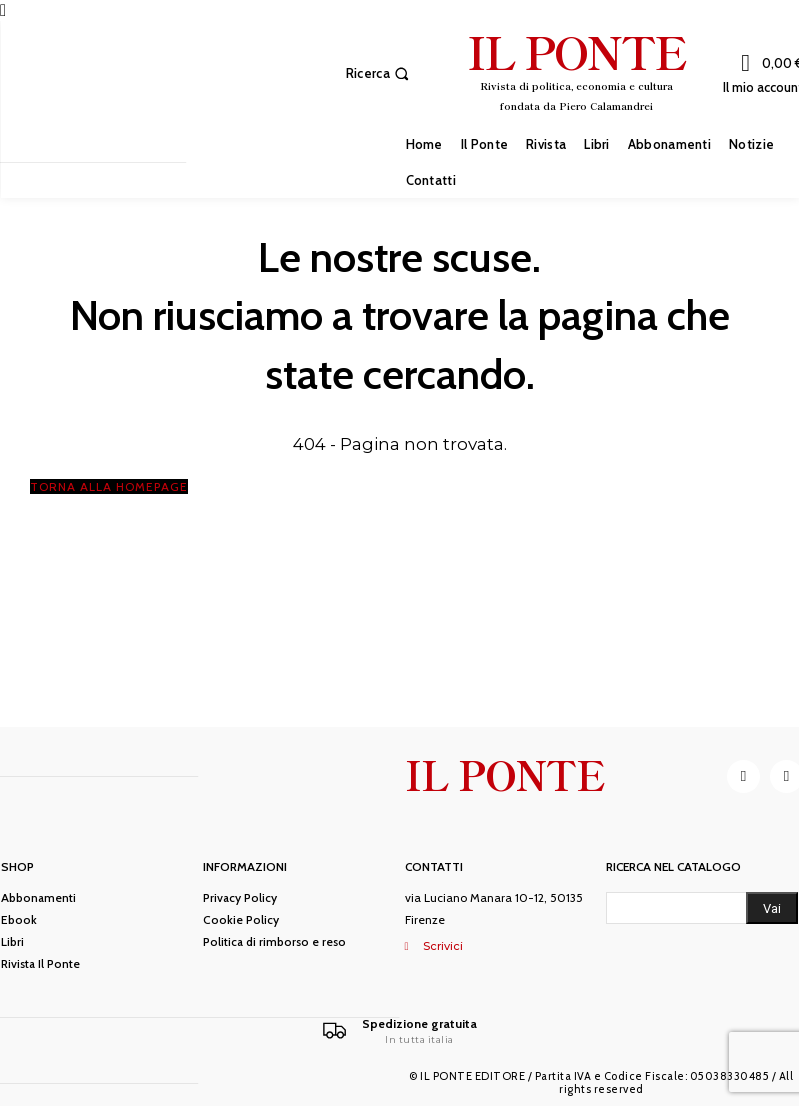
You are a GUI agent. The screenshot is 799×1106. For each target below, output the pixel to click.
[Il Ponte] (399, 1031)
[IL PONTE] (576, 71)
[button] (380, 73)
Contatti (434, 868)
